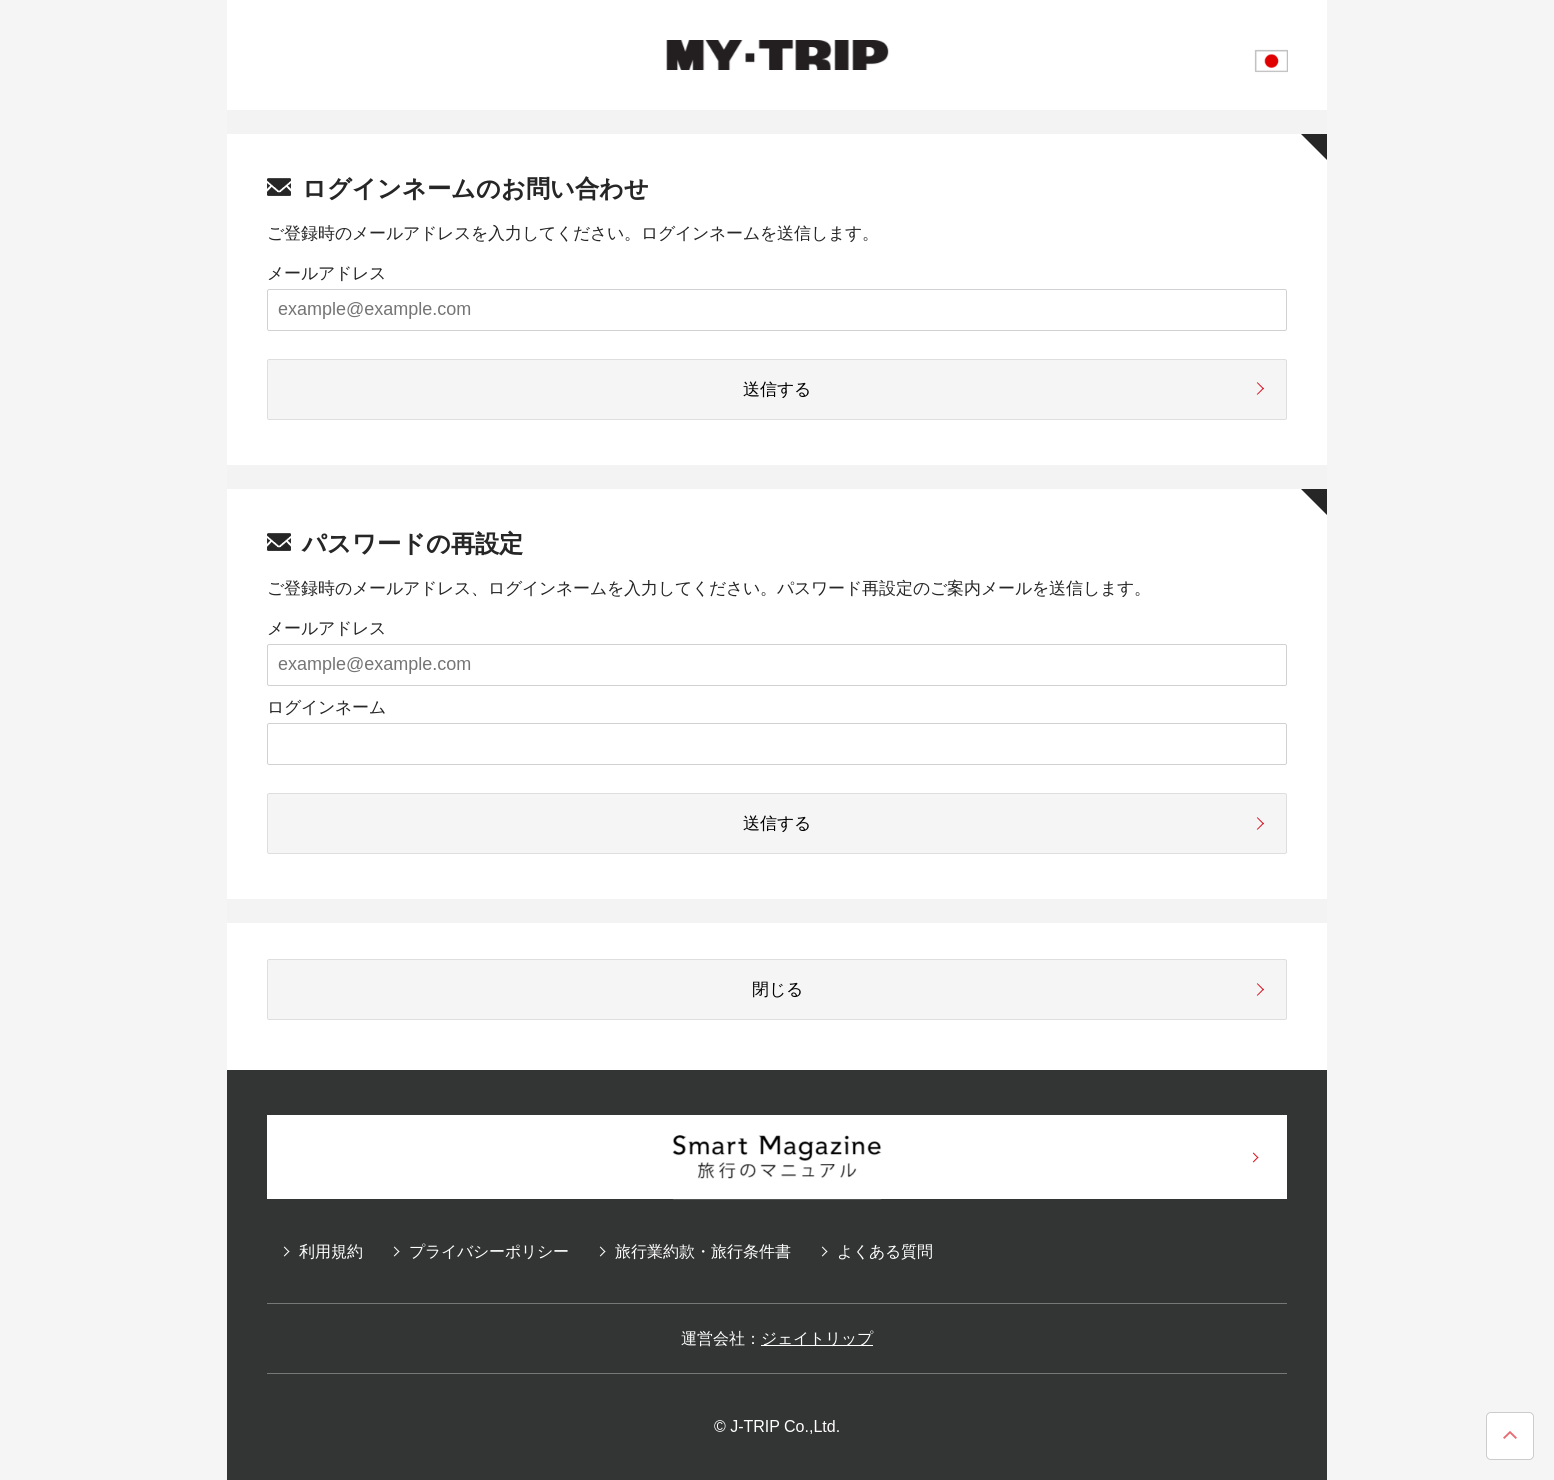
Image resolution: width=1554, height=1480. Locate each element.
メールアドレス (326, 273)
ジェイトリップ (817, 1338)
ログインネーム (326, 707)
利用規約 (331, 1251)
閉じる (777, 989)
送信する (777, 389)
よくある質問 (885, 1251)
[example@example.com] (777, 310)
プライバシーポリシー (489, 1251)
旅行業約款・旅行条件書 (703, 1251)
